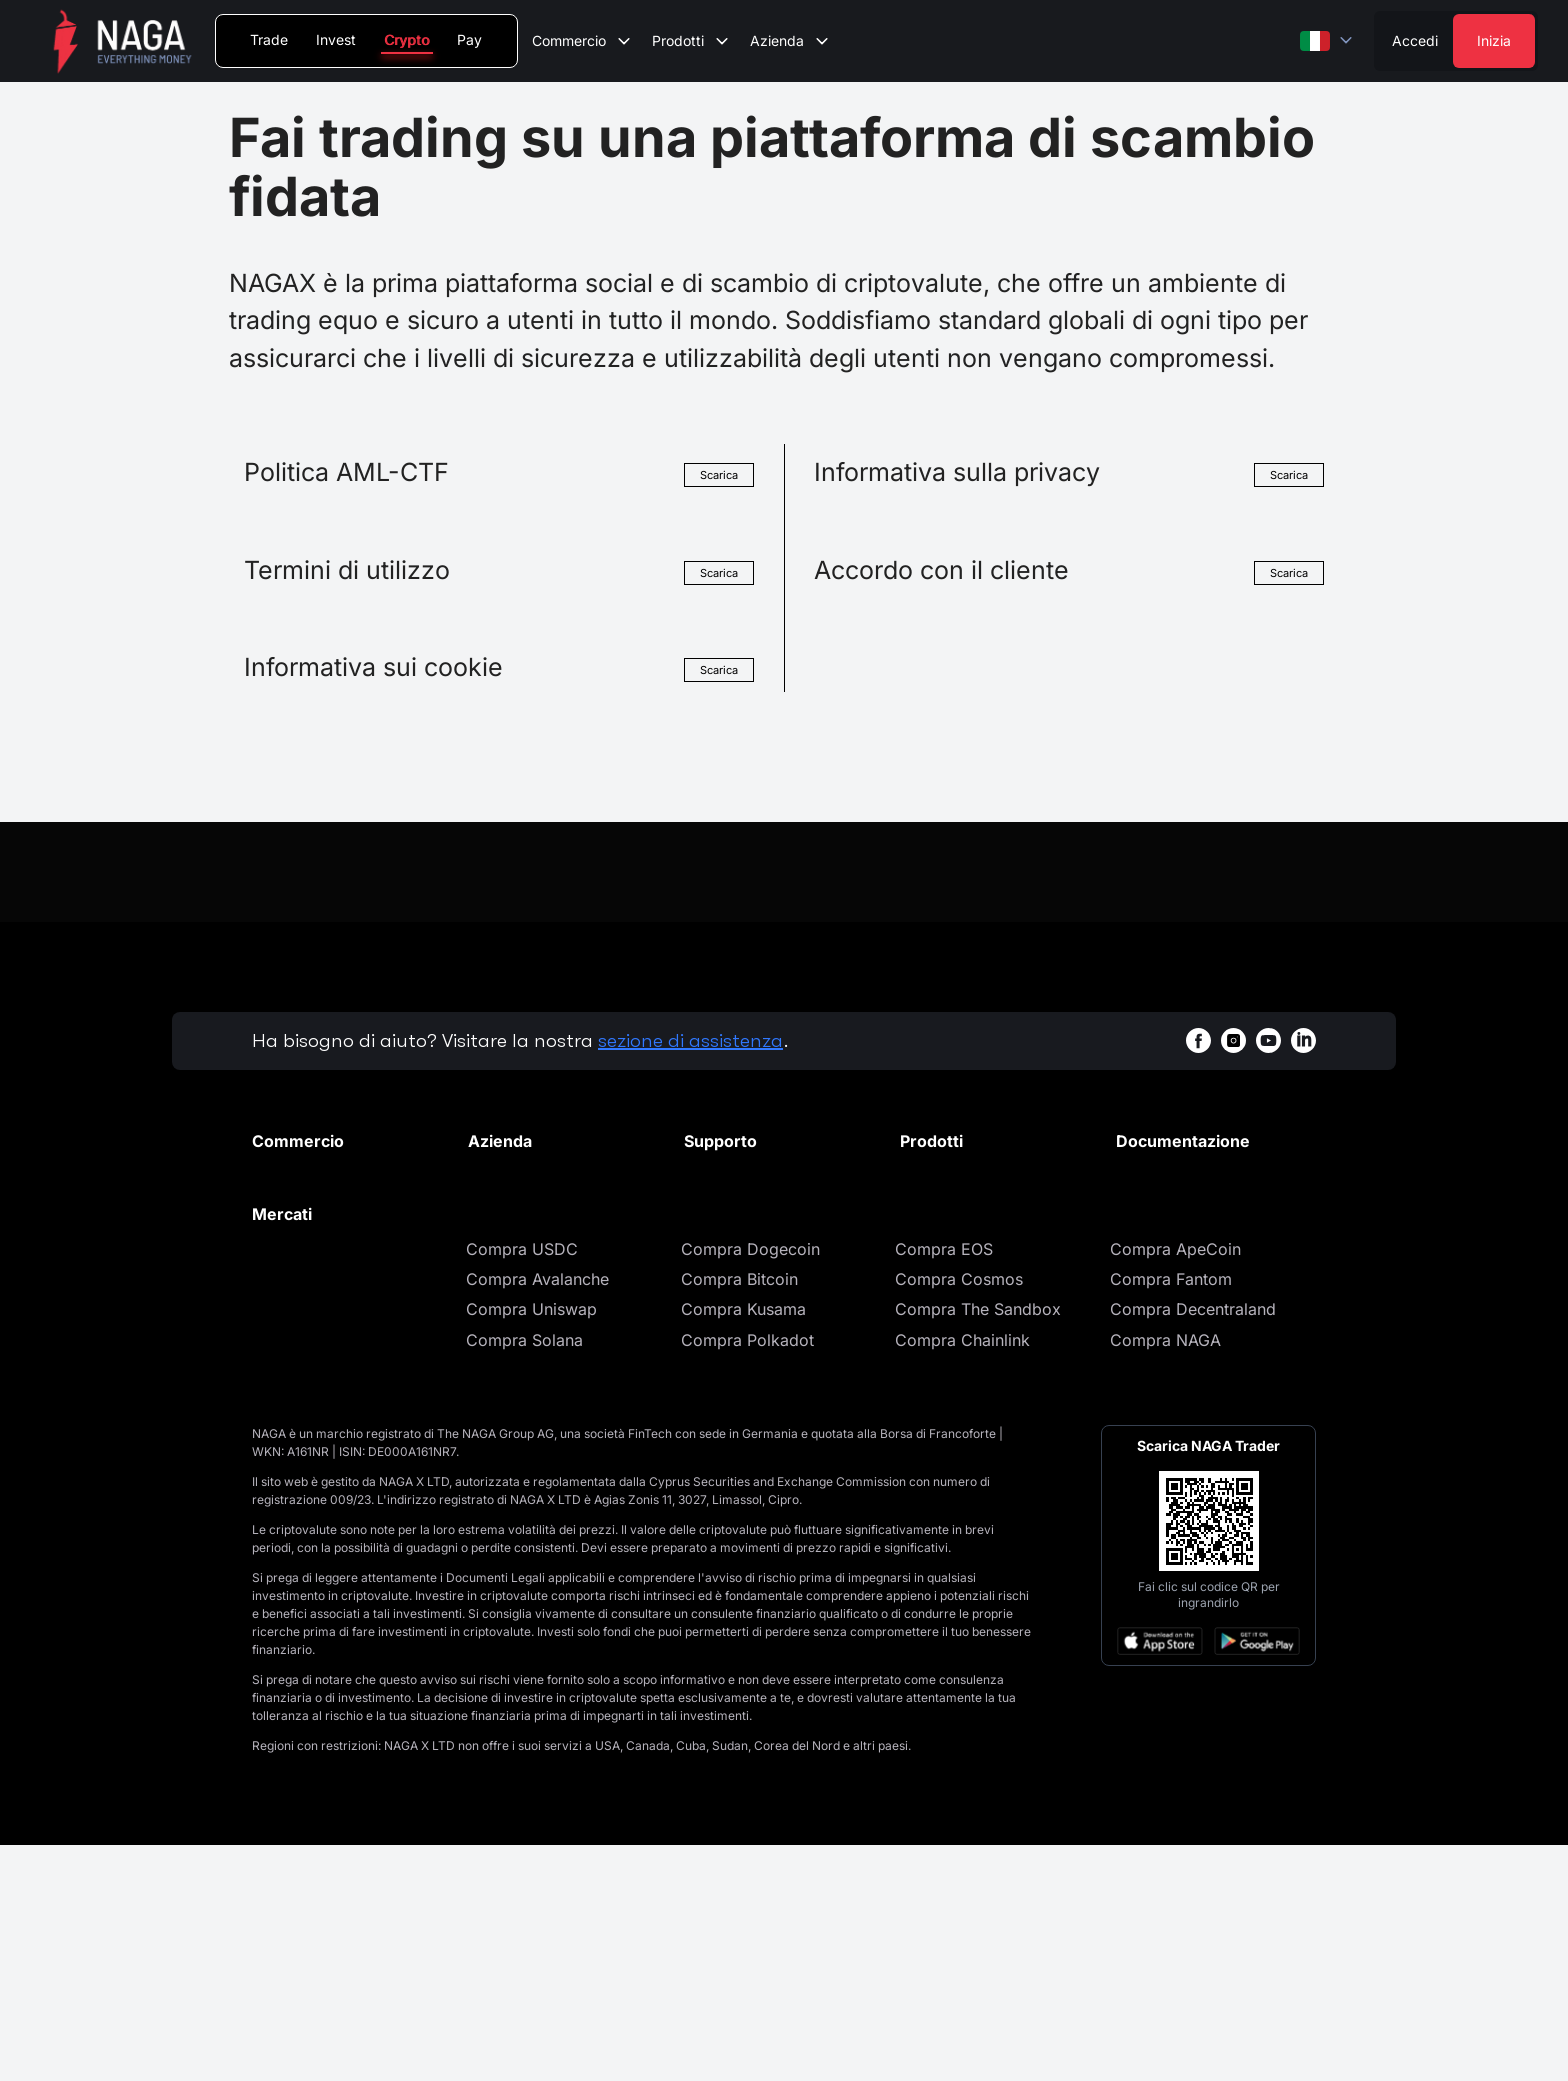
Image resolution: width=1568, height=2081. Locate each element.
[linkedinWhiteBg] (1303, 1040)
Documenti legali (1179, 1175)
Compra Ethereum (320, 1484)
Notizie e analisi (527, 1236)
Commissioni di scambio (344, 1297)
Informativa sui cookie (1199, 1236)
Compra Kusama (743, 1545)
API (264, 1357)
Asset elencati (304, 1266)
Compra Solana (524, 1575)
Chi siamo (505, 1175)
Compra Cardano (317, 1514)
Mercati (280, 1175)
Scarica (716, 474)
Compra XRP (300, 1545)
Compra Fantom (1171, 1514)
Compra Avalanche (537, 1514)
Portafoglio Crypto (970, 1175)
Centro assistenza (751, 1175)
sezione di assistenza (690, 1040)
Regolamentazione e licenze (544, 1308)
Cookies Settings (1179, 1266)
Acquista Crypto (961, 1205)
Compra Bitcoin (739, 1514)
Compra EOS (944, 1484)
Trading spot (299, 1205)
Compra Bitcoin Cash (332, 1575)
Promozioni (511, 1205)
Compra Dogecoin (750, 1484)
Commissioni (300, 1236)
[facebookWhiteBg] (1198, 1040)
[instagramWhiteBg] (1233, 1040)
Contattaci (506, 1266)
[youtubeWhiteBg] (1268, 1040)
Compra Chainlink (962, 1575)
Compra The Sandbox (978, 1545)
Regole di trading (316, 1327)
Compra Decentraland (1193, 1545)
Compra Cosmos (959, 1514)
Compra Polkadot (747, 1575)
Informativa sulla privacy (1208, 1205)
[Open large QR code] (1209, 1757)
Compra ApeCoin (1175, 1484)
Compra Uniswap (531, 1545)
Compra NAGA (1165, 1575)
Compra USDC (522, 1484)
